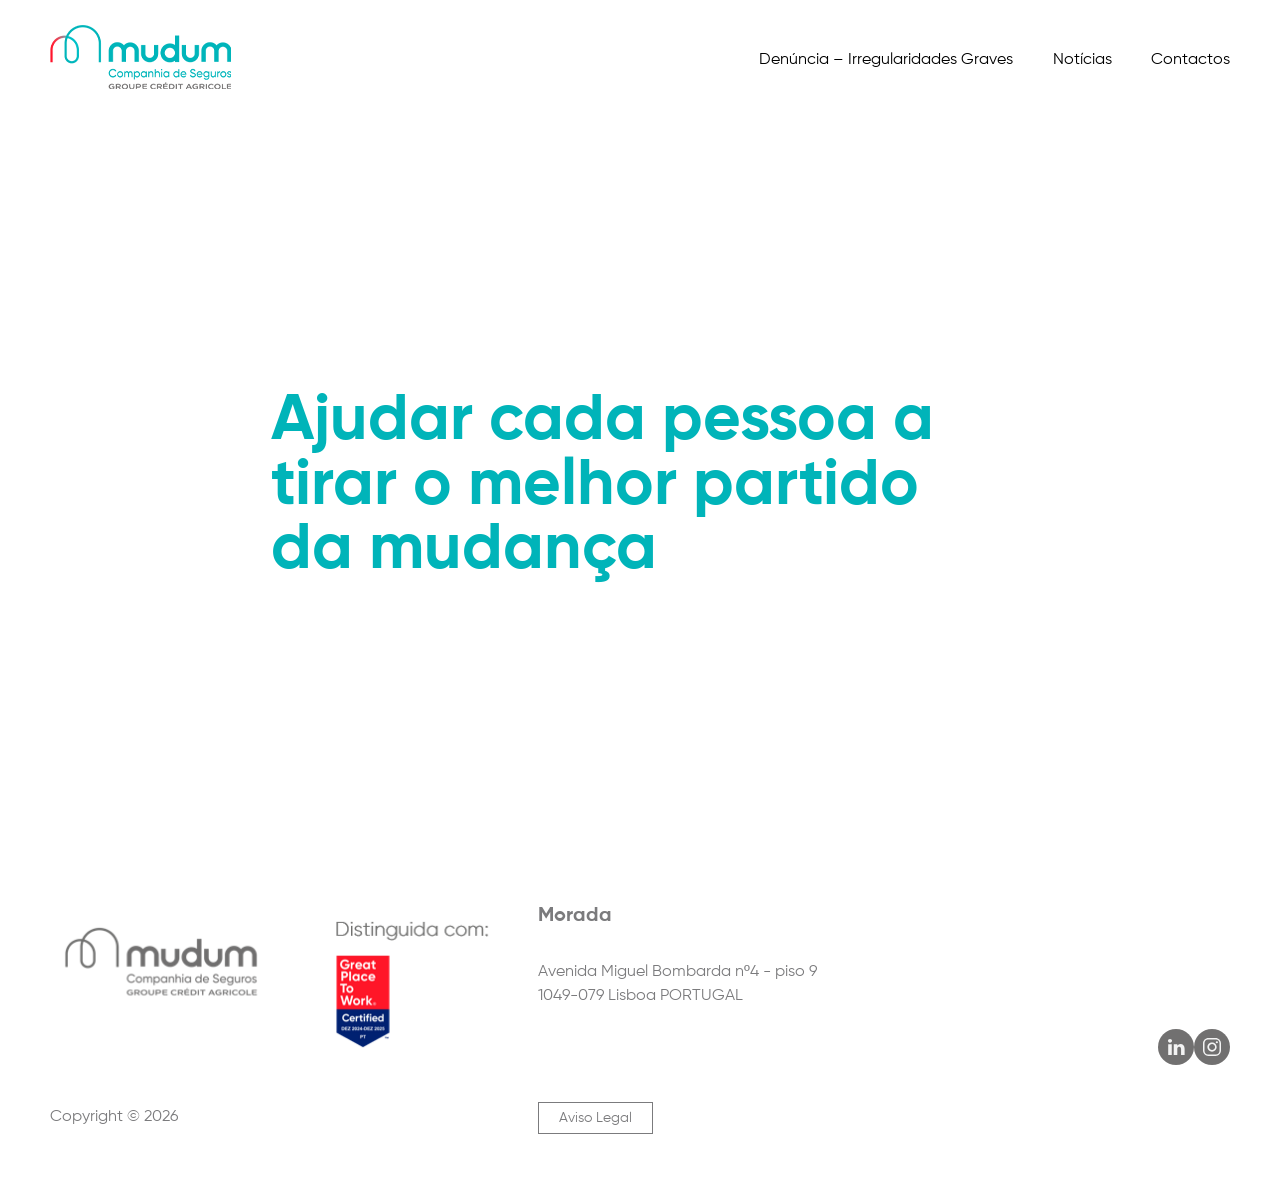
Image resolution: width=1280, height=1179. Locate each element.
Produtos (222, 160)
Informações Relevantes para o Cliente (544, 160)
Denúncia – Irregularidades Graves (886, 60)
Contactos (1190, 60)
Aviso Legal (595, 1118)
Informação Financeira (886, 160)
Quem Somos (100, 160)
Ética (745, 160)
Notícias (1082, 60)
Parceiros (328, 160)
